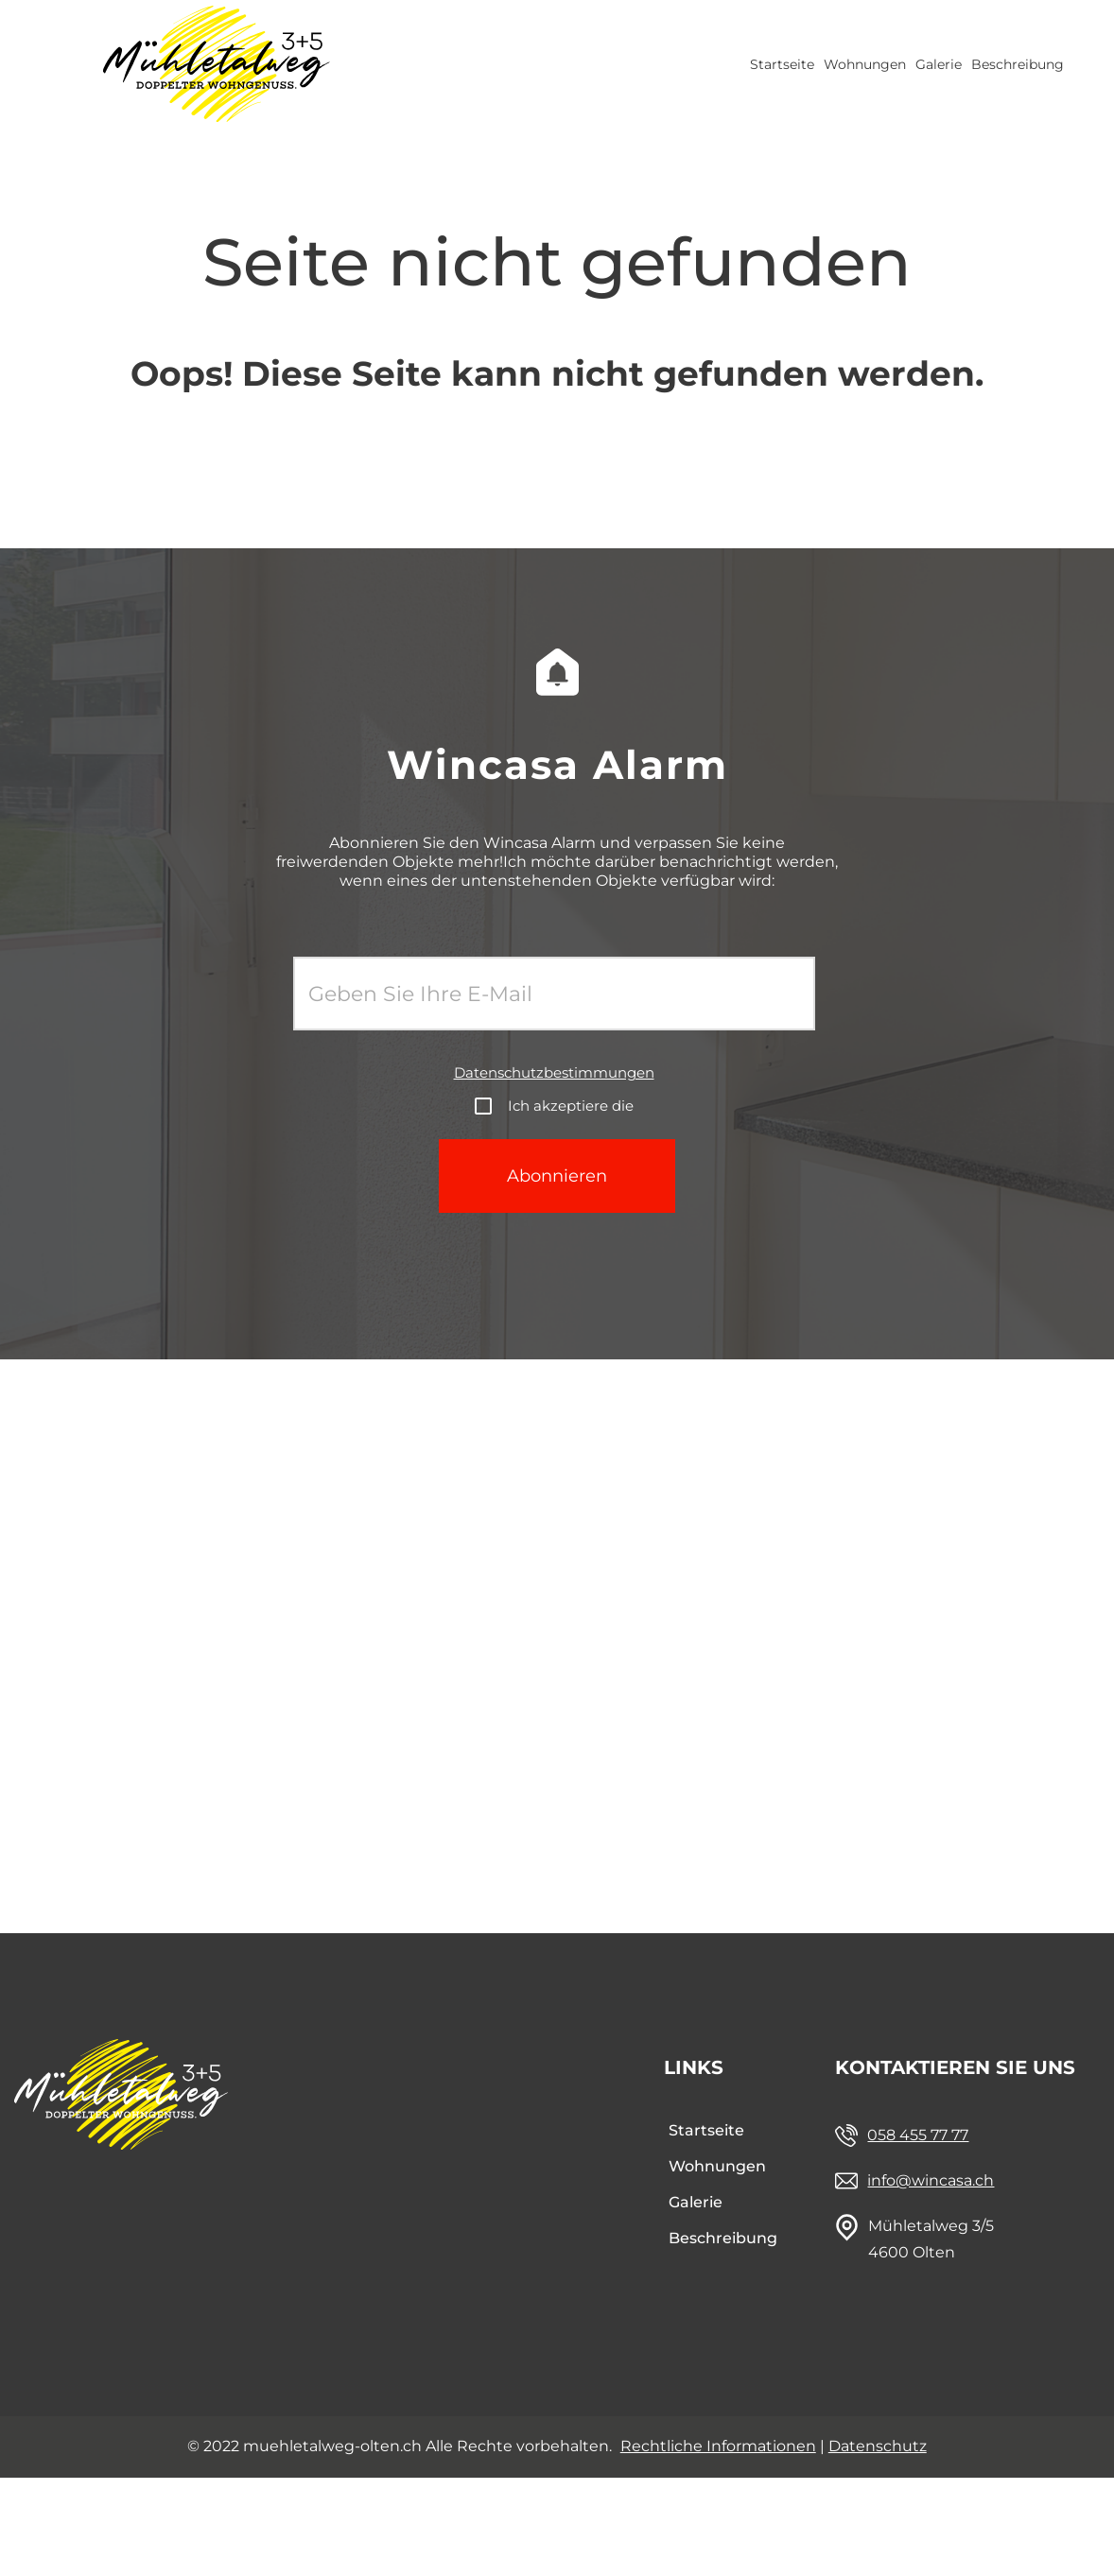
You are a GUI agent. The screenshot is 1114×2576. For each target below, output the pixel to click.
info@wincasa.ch (930, 2180)
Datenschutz (877, 2446)
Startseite (782, 64)
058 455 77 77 (917, 2135)
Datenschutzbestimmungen (554, 1072)
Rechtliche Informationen (718, 2446)
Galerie (938, 64)
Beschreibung (1017, 64)
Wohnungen (865, 64)
